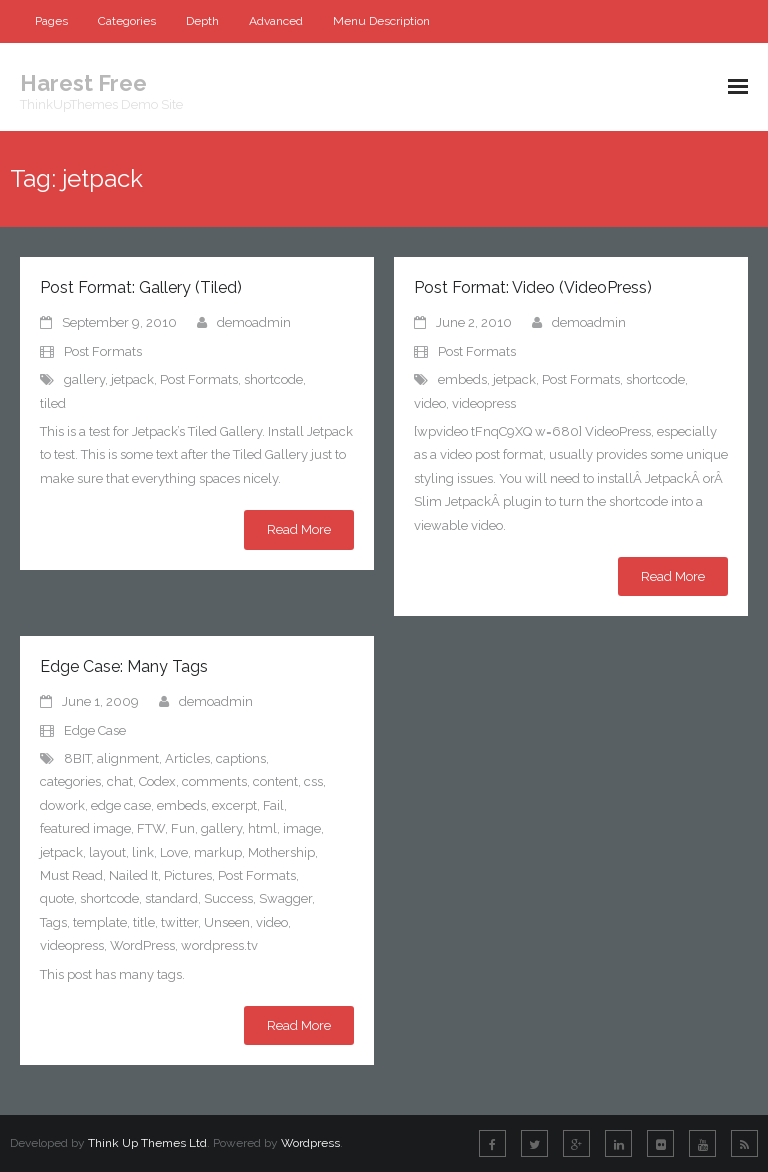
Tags (53, 922)
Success (228, 898)
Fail (273, 805)
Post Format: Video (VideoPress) (533, 287)
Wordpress (310, 1143)
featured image (85, 828)
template (100, 922)
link (143, 852)
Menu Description (381, 21)
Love (174, 852)
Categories (127, 21)
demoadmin (254, 322)
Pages (51, 21)
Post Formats (103, 351)
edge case (121, 805)
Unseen (227, 922)
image (302, 828)
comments (214, 781)
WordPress (142, 945)
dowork (62, 805)
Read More (299, 529)
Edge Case (95, 730)
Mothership (281, 852)
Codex (157, 781)
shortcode (273, 379)
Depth (202, 21)
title (144, 922)
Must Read (71, 875)
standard (171, 898)
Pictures (188, 875)
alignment (128, 758)
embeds (462, 379)
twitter (179, 922)
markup (218, 852)
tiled (53, 403)
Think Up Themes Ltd (147, 1143)
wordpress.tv (219, 945)
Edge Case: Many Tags (124, 666)
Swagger (285, 898)
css (313, 781)
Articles (187, 758)
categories (70, 781)
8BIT (77, 758)
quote (57, 898)
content (275, 781)
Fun (183, 828)
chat (120, 781)
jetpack (132, 379)
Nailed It (133, 875)
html (262, 828)
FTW (151, 828)
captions (241, 758)
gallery (84, 379)
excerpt (234, 805)
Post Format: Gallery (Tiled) (141, 287)
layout (107, 852)
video (430, 403)
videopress (484, 403)
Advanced (276, 21)
